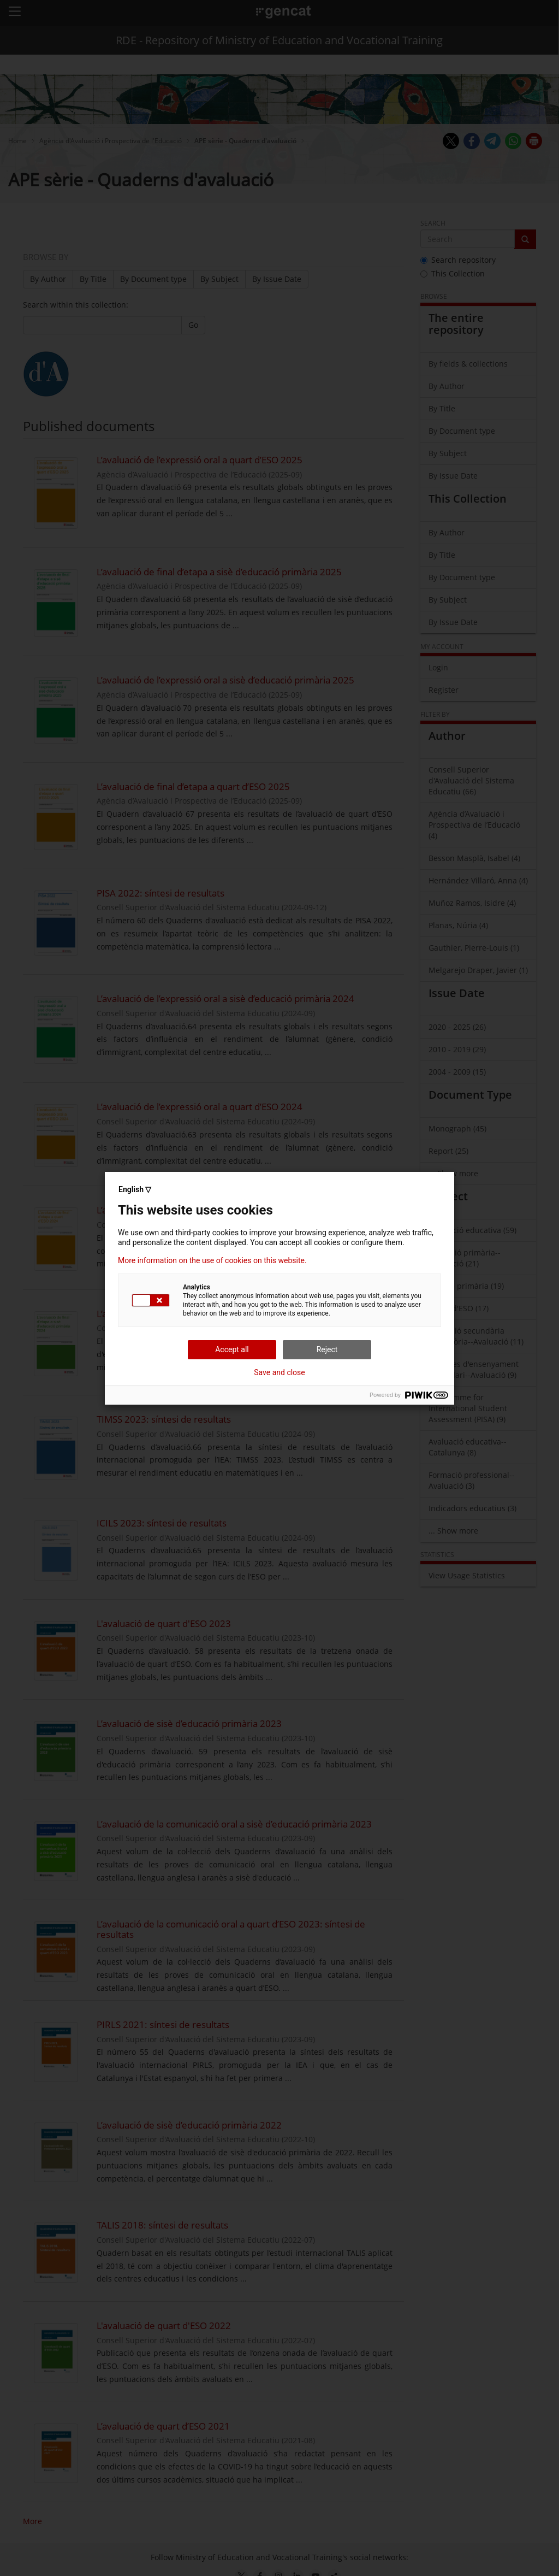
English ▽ (134, 1189)
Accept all (232, 1349)
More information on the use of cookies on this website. (212, 1260)
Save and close (279, 1372)
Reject (327, 1349)
